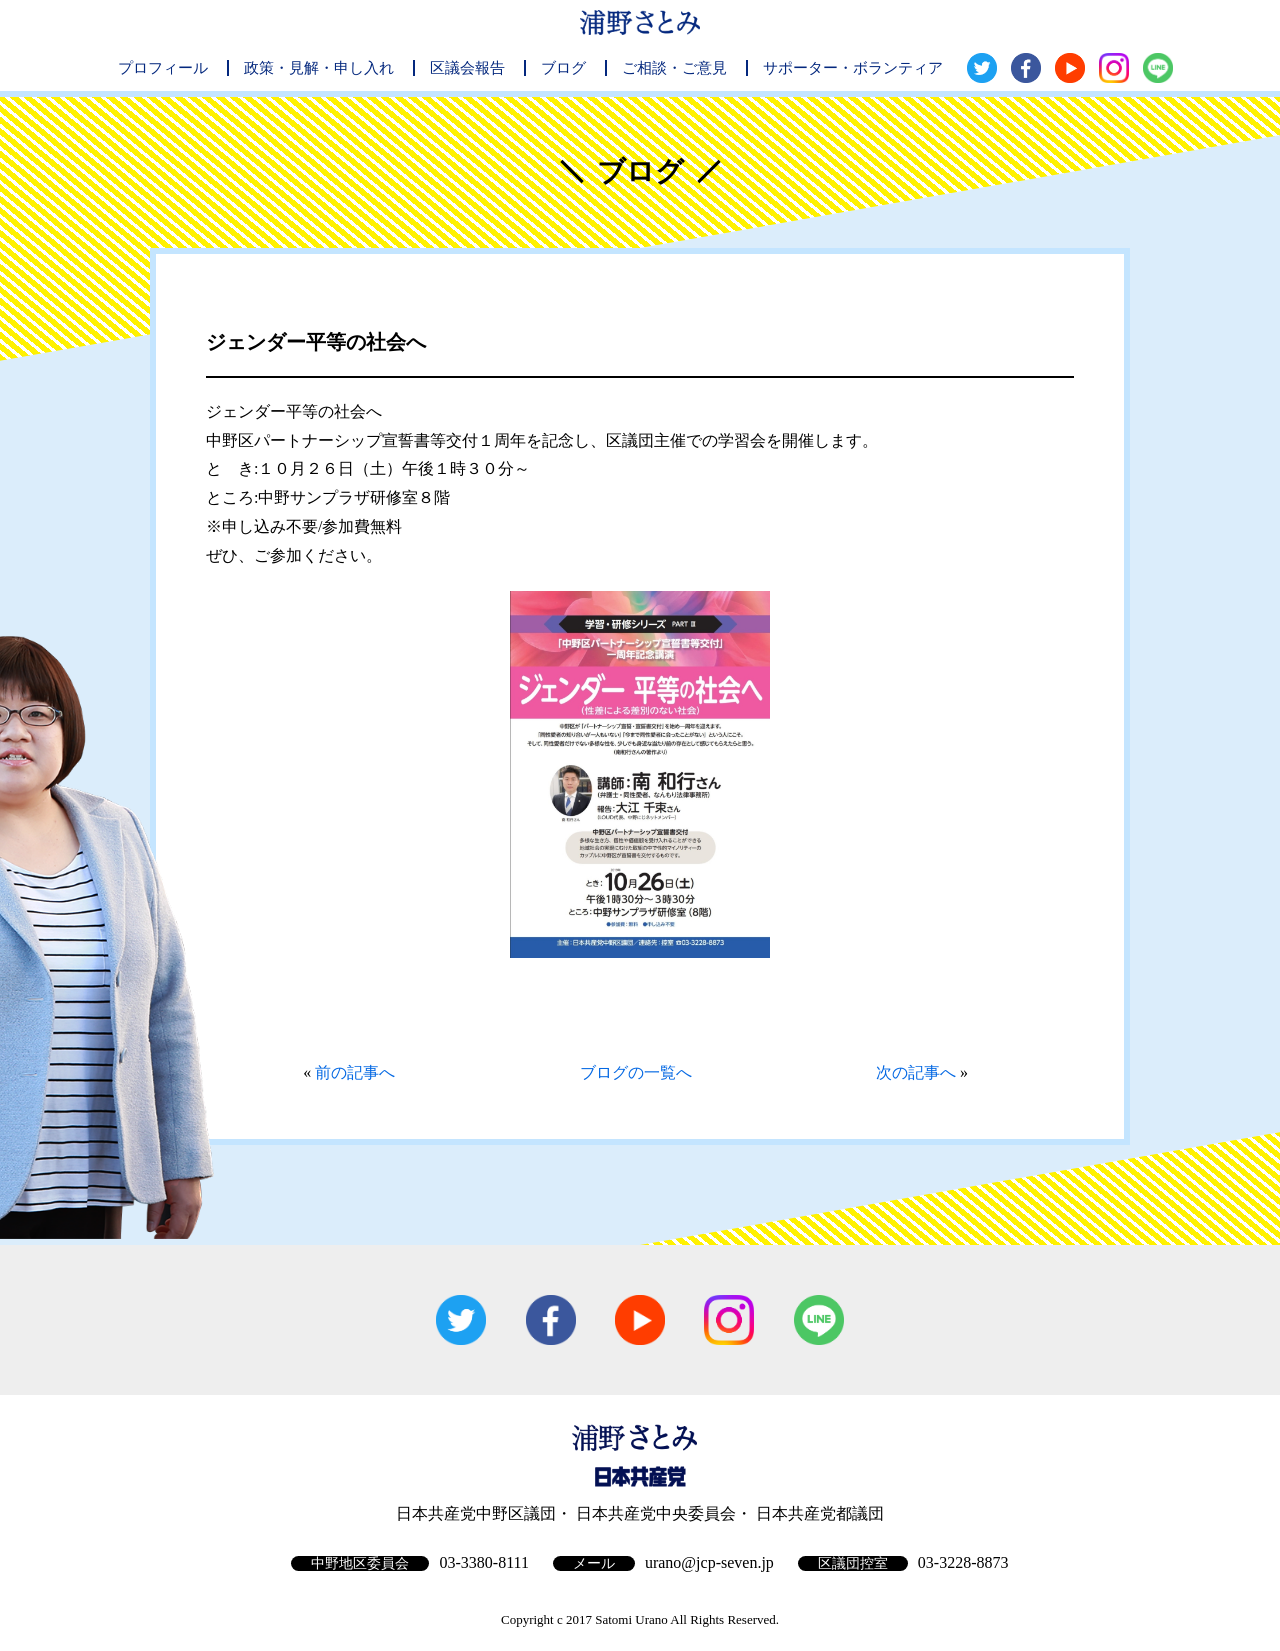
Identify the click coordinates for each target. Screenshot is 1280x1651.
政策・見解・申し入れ (319, 68)
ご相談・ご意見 (674, 68)
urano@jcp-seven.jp (709, 1562)
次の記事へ (916, 1072)
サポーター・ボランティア (853, 68)
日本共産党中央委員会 (656, 1513)
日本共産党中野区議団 (476, 1513)
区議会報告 (467, 68)
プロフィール (163, 68)
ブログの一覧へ (636, 1072)
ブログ (563, 68)
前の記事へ (355, 1072)
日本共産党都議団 (820, 1513)
